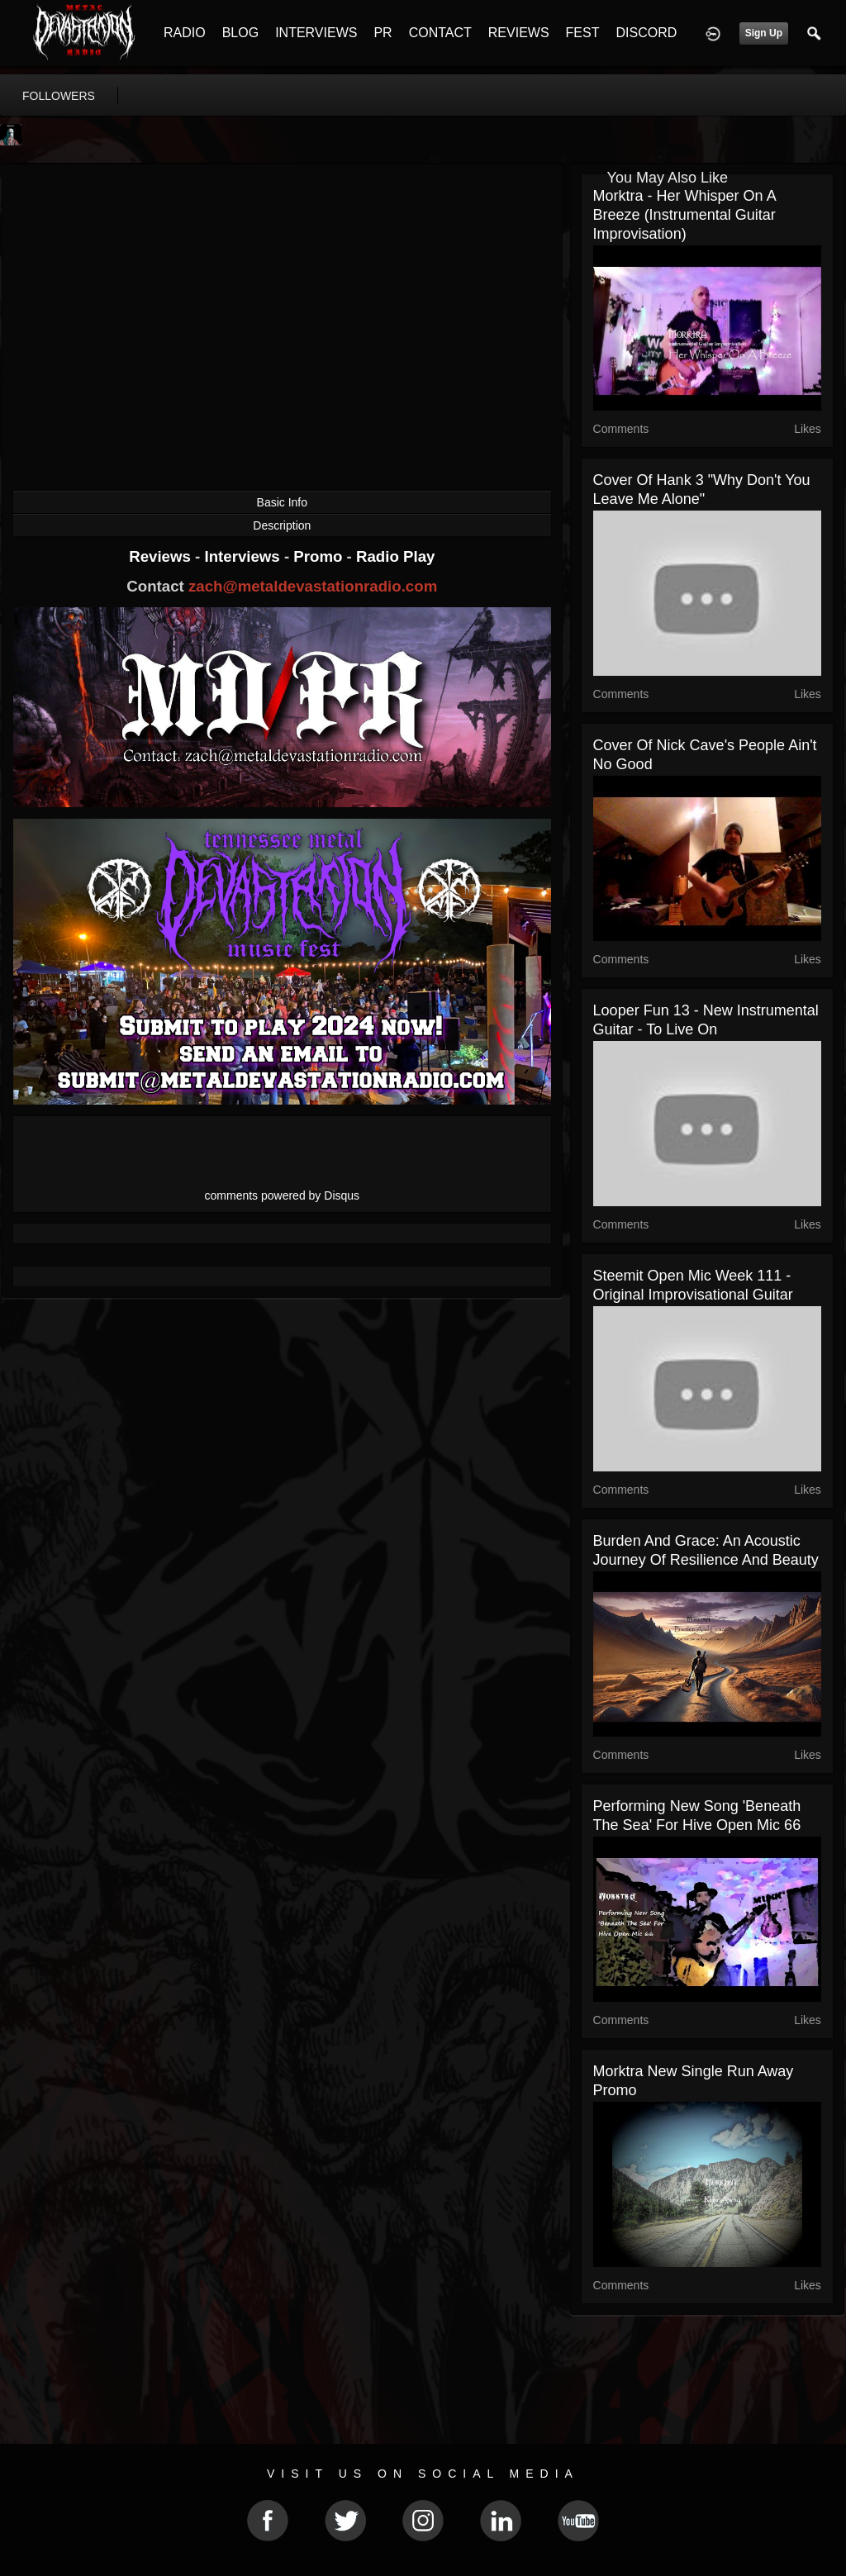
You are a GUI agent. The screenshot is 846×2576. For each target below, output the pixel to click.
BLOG (240, 33)
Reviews (162, 556)
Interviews (243, 556)
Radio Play (395, 556)
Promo (319, 556)
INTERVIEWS (316, 33)
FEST (583, 33)
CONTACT (440, 33)
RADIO (185, 33)
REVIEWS (518, 33)
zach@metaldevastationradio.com (312, 586)
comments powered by (282, 1195)
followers (58, 95)
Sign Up (763, 33)
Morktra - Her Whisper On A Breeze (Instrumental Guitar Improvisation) (684, 215)
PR (382, 33)
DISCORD (646, 33)
